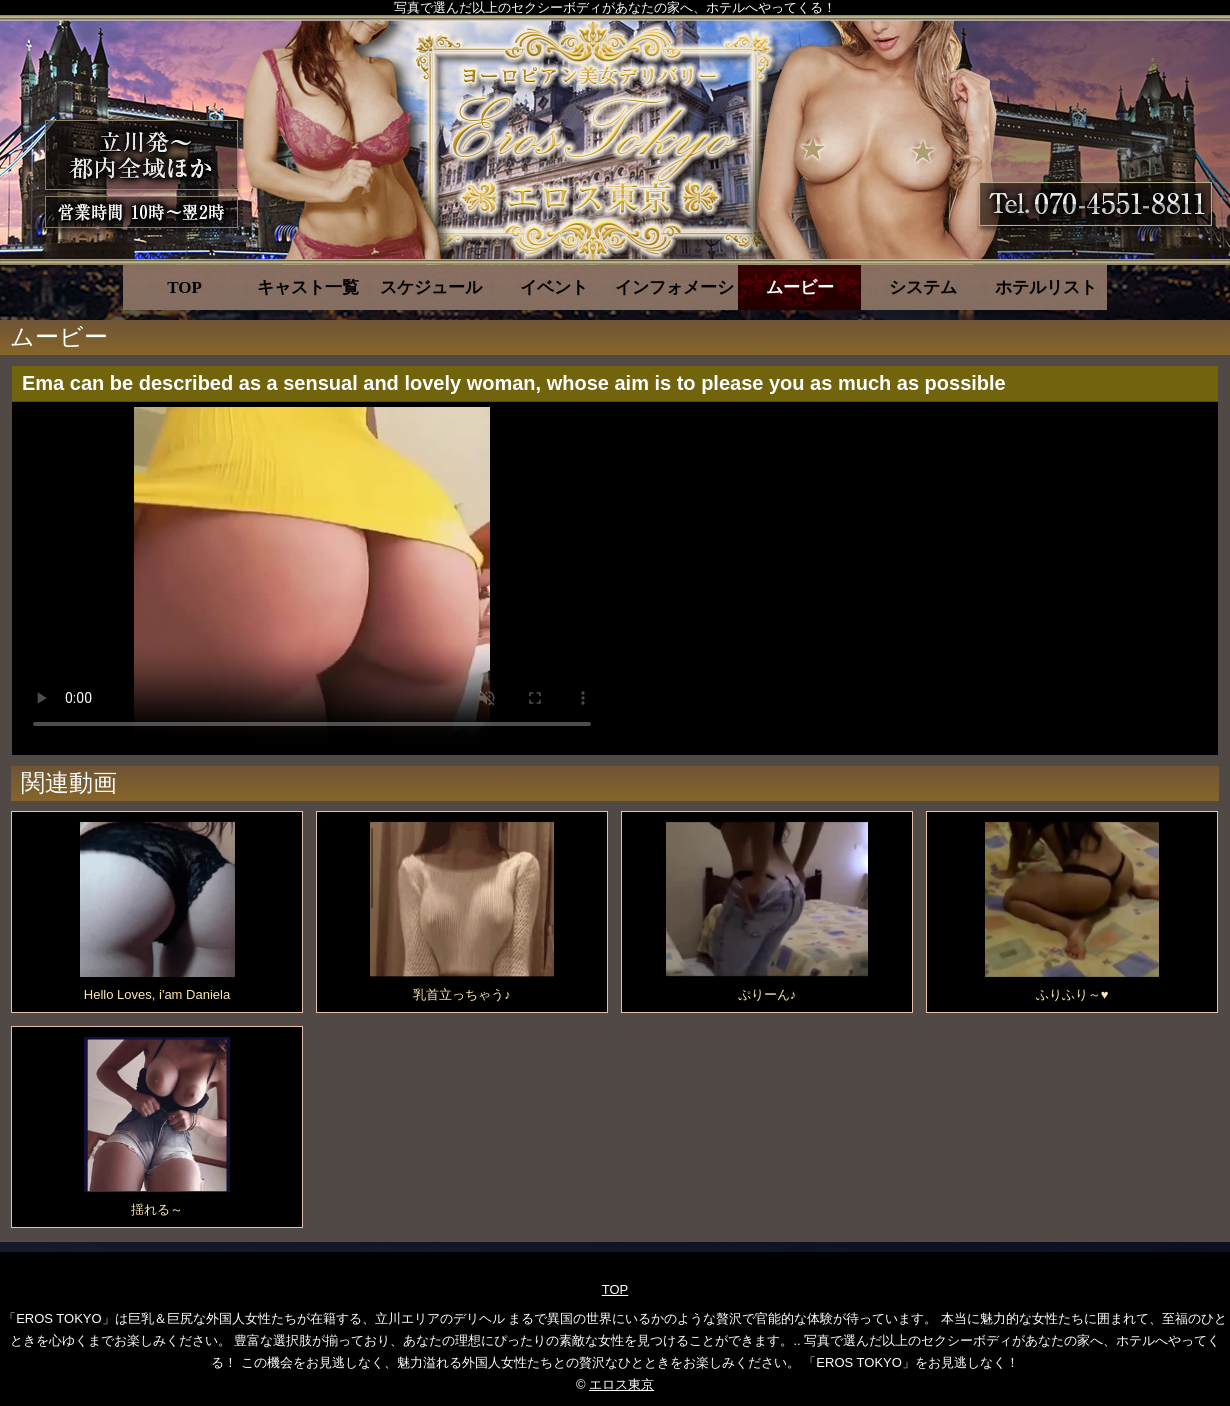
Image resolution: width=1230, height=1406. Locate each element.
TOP (184, 287)
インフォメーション (676, 287)
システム (923, 287)
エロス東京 (621, 1384)
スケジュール (431, 287)
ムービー (800, 287)
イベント (554, 287)
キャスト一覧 (308, 287)
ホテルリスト (1046, 287)
